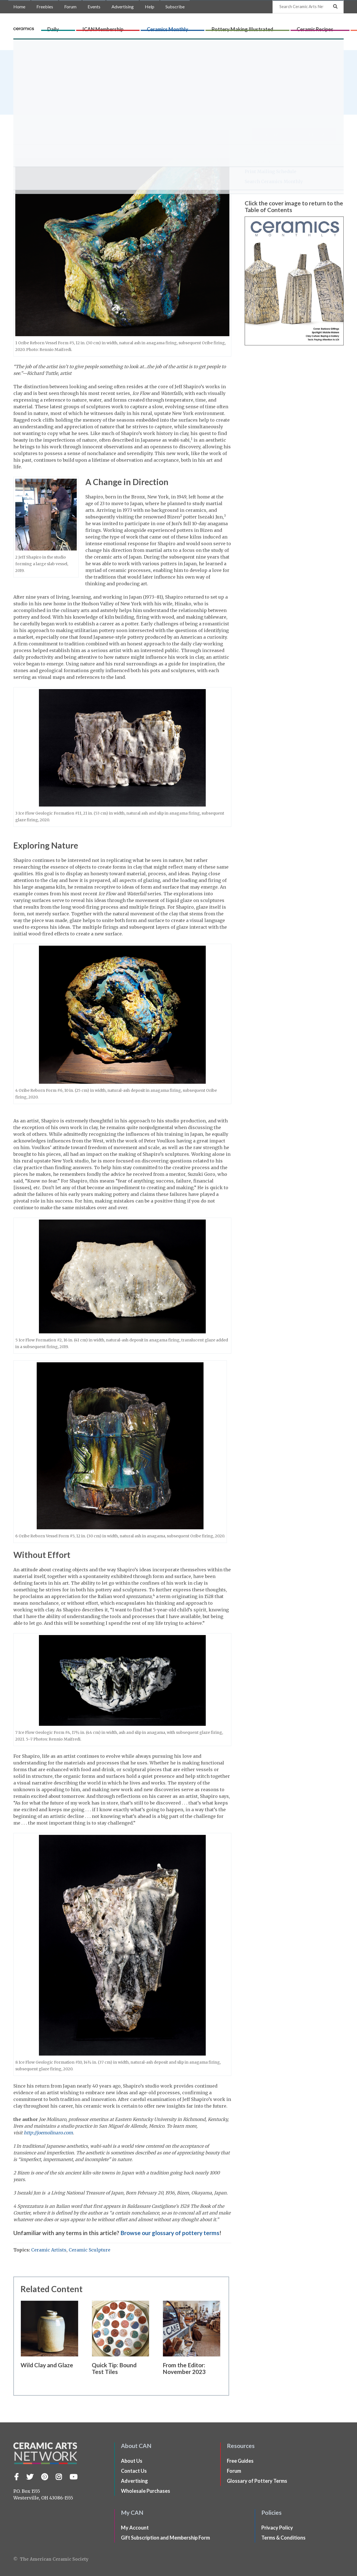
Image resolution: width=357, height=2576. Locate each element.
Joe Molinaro (38, 77)
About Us (131, 2461)
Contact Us (134, 2471)
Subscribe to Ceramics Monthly (294, 134)
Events (94, 6)
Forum (70, 6)
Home (19, 6)
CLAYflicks (317, 27)
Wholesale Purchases (145, 2491)
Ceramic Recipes (285, 27)
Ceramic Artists (48, 2250)
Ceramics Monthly (180, 27)
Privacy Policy (277, 2528)
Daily (109, 27)
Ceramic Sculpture (89, 2250)
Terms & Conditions (283, 2538)
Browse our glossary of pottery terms (169, 2232)
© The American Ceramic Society (50, 2559)
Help (149, 6)
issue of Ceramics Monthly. (75, 91)
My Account (258, 161)
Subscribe (175, 6)
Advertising (122, 6)
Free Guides (240, 2461)
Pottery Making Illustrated (234, 27)
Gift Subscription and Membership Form (165, 2538)
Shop (337, 27)
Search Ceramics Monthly (274, 181)
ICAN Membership (137, 27)
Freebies (44, 6)
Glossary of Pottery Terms (257, 2481)
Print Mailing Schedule (270, 171)
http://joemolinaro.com (48, 2132)
